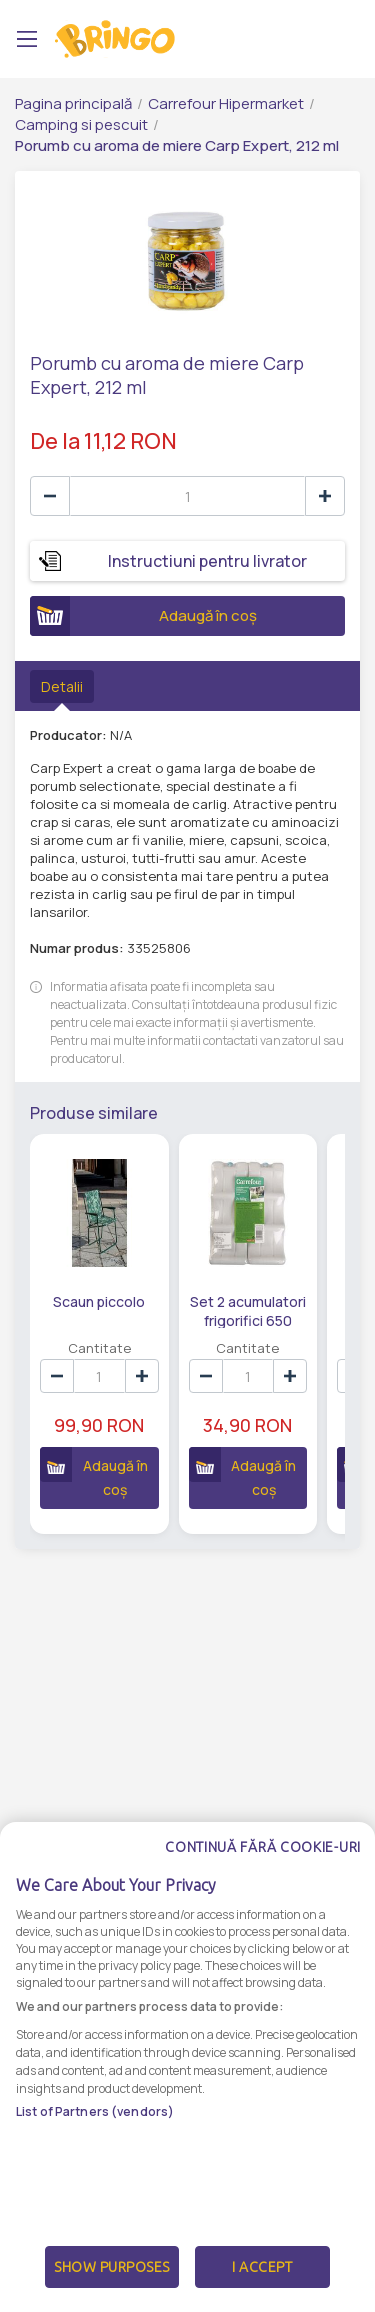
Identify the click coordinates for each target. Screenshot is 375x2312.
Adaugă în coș (143, 616)
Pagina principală (73, 103)
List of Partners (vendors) (95, 2150)
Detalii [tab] (62, 686)
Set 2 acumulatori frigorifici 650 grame (248, 1310)
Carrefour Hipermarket (226, 103)
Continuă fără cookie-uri (263, 1886)
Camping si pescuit (81, 124)
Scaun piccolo (99, 1301)
